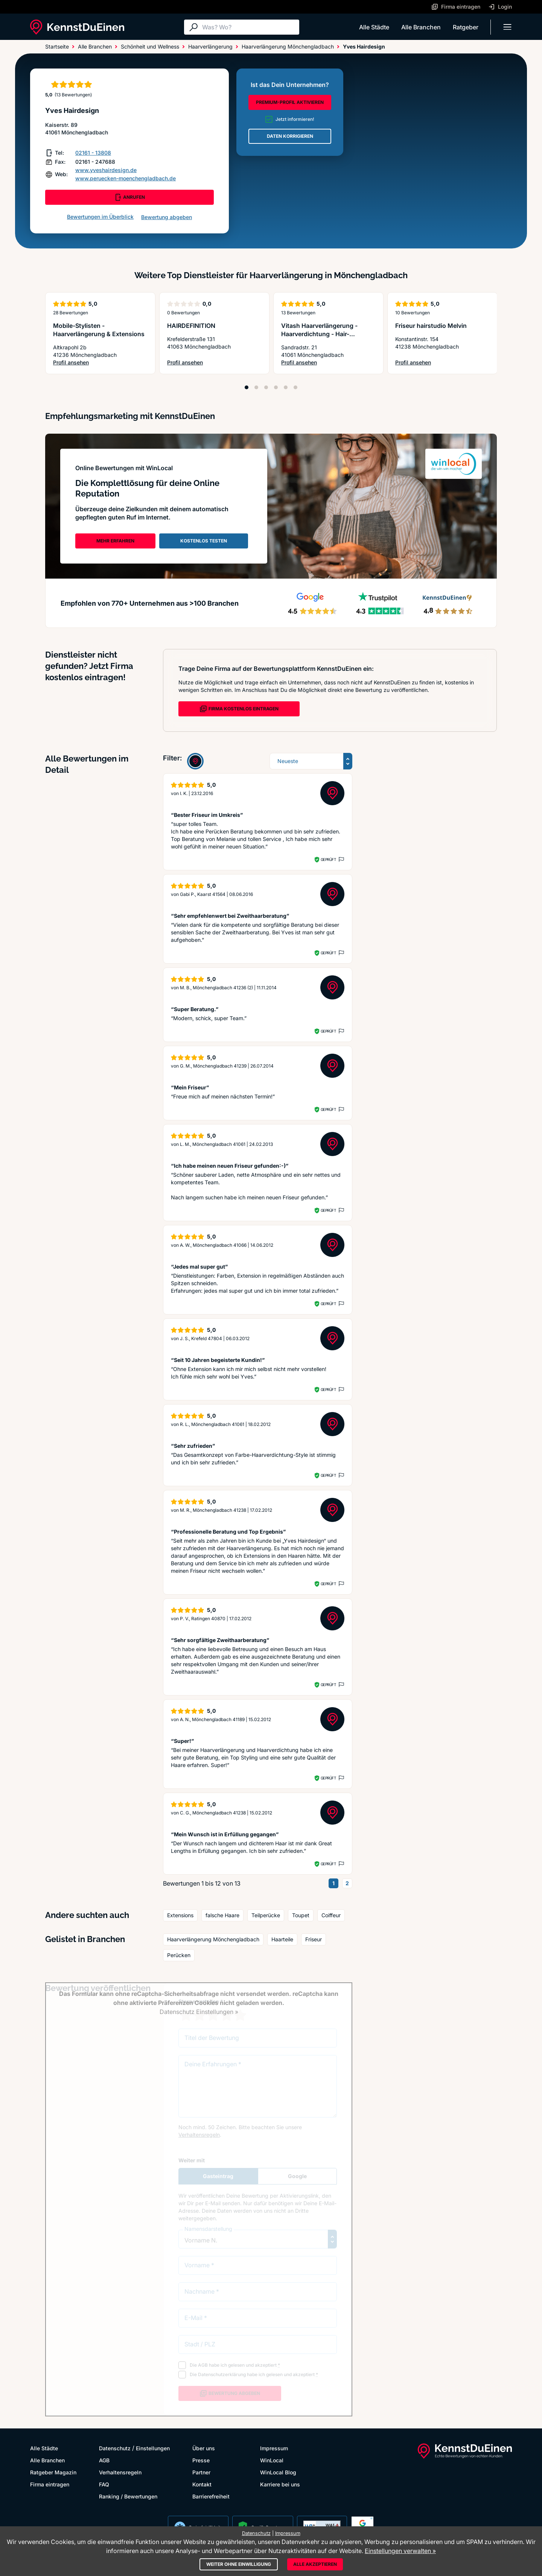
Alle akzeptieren (315, 2564)
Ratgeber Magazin (53, 2472)
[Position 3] (266, 387)
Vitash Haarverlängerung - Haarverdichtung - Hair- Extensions (319, 334)
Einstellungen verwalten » (400, 2551)
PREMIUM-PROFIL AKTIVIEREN (290, 102)
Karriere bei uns (280, 2484)
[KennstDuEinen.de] (77, 27)
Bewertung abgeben (166, 217)
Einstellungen (153, 2448)
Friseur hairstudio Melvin (431, 325)
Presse (201, 2460)
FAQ (104, 2484)
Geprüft (328, 859)
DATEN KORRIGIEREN (290, 136)
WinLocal (271, 2460)
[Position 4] (276, 387)
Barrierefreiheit (211, 2496)
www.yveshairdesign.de (106, 170)
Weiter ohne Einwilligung (238, 2564)
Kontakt (202, 2484)
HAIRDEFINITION (191, 325)
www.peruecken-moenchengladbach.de (125, 178)
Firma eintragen (49, 2484)
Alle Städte (374, 27)
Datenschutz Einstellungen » (199, 2011)
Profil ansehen (100, 362)
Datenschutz (115, 2448)
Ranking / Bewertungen (128, 2496)
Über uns (203, 2448)
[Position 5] (286, 387)
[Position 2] (256, 387)
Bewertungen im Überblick (100, 216)
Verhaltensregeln (120, 2472)
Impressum (274, 2448)
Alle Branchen (421, 27)
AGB (104, 2460)
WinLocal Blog (278, 2472)
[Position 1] (246, 387)
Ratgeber (465, 27)
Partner (201, 2472)
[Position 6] (295, 387)
